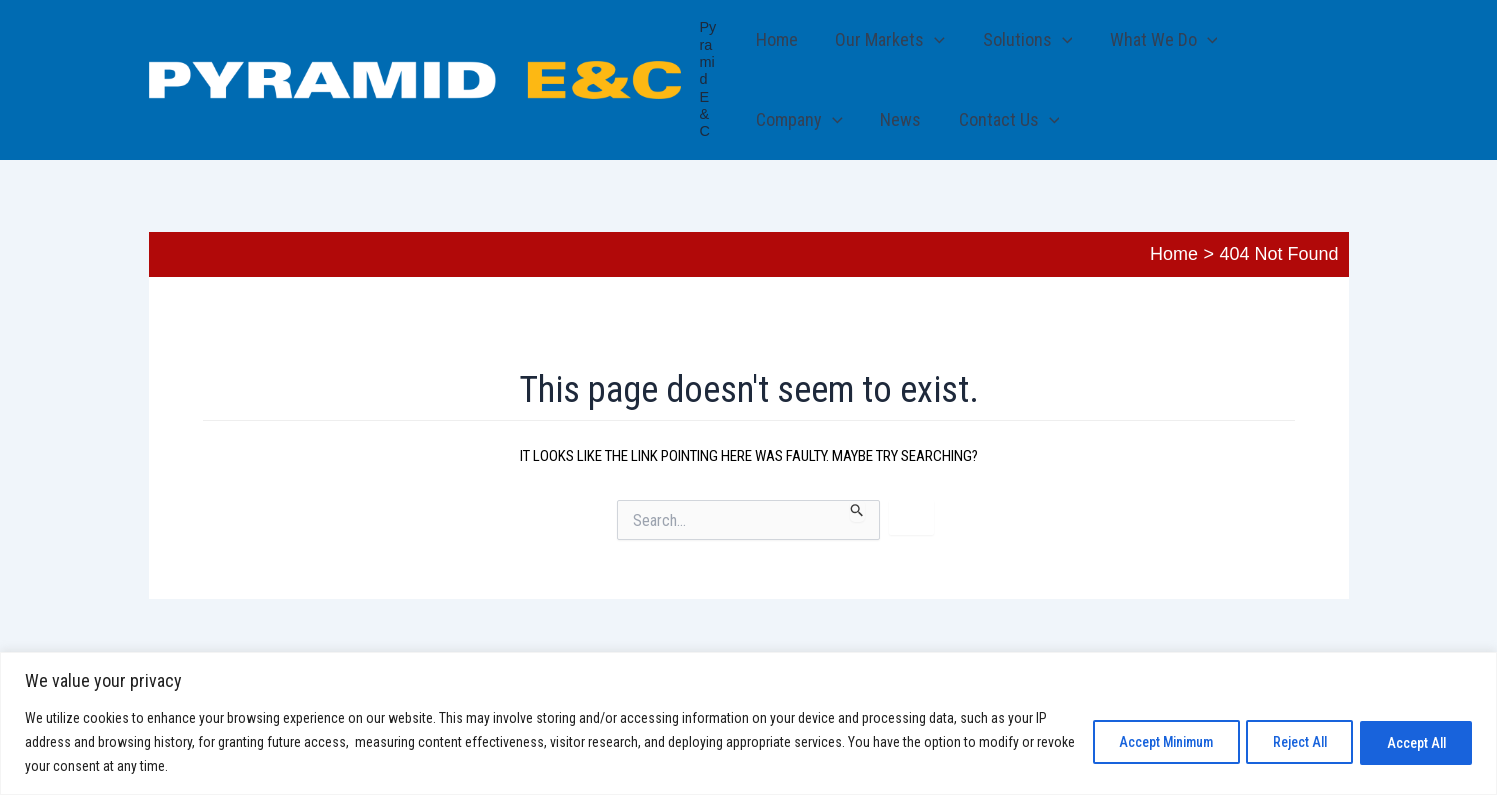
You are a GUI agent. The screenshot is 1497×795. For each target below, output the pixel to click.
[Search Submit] (857, 511)
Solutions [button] (1025, 40)
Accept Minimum (1144, 742)
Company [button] (799, 120)
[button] (933, 40)
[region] (748, 723)
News (899, 119)
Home (777, 39)
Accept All (1412, 742)
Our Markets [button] (889, 40)
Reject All (1288, 742)
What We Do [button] (1160, 40)
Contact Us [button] (1006, 120)
